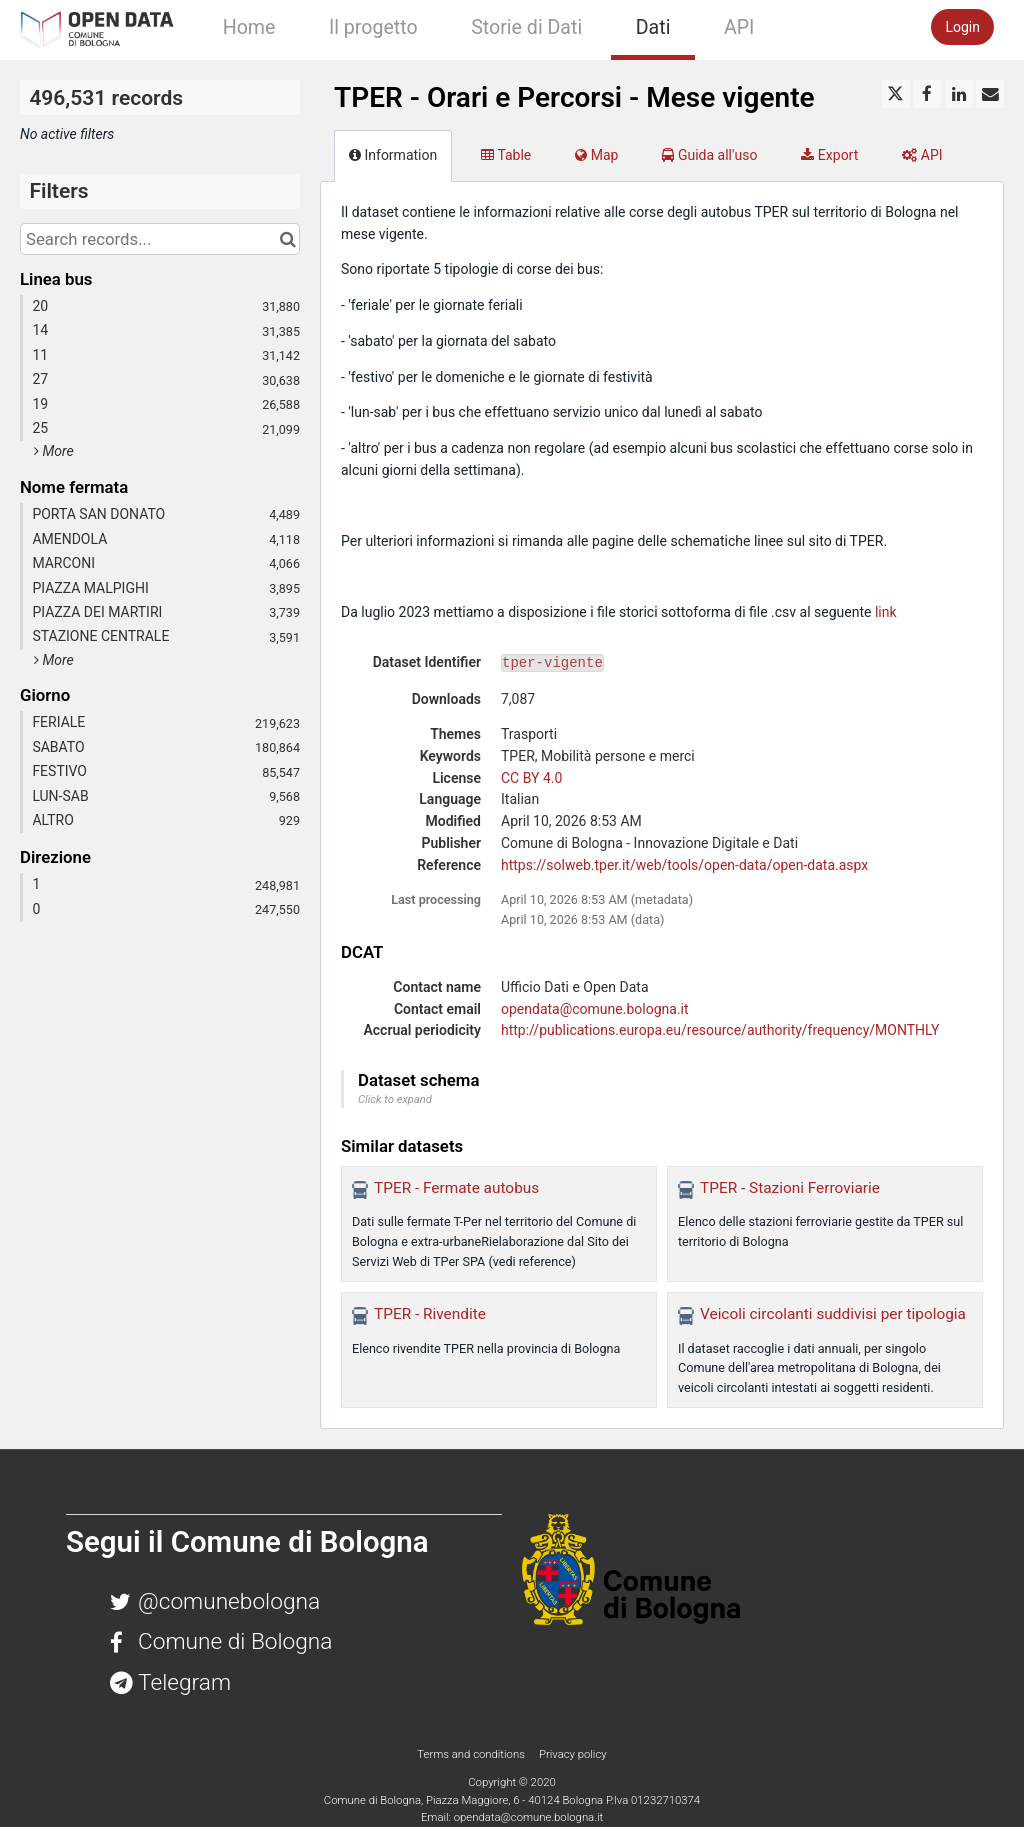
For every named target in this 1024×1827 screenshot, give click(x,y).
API (739, 27)
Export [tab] (829, 155)
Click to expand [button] (395, 1099)
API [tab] (922, 155)
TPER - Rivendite (430, 1314)
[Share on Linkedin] (959, 94)
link (886, 612)
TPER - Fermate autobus (456, 1188)
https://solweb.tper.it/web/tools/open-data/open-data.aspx (684, 865)
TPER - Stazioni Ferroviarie (790, 1188)
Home (249, 27)
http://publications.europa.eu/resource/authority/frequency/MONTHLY (720, 1030)
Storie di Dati (526, 27)
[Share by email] (990, 94)
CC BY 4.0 (531, 778)
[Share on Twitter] (896, 94)
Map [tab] (596, 155)
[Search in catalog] (287, 239)
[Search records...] (160, 239)
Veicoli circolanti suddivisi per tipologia (833, 1314)
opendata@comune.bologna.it (595, 1009)
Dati (653, 27)
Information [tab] (393, 155)
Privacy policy (573, 1754)
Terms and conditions (472, 1754)
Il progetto (373, 27)
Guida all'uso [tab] (709, 155)
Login (962, 27)
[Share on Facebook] (927, 94)
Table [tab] (506, 155)
